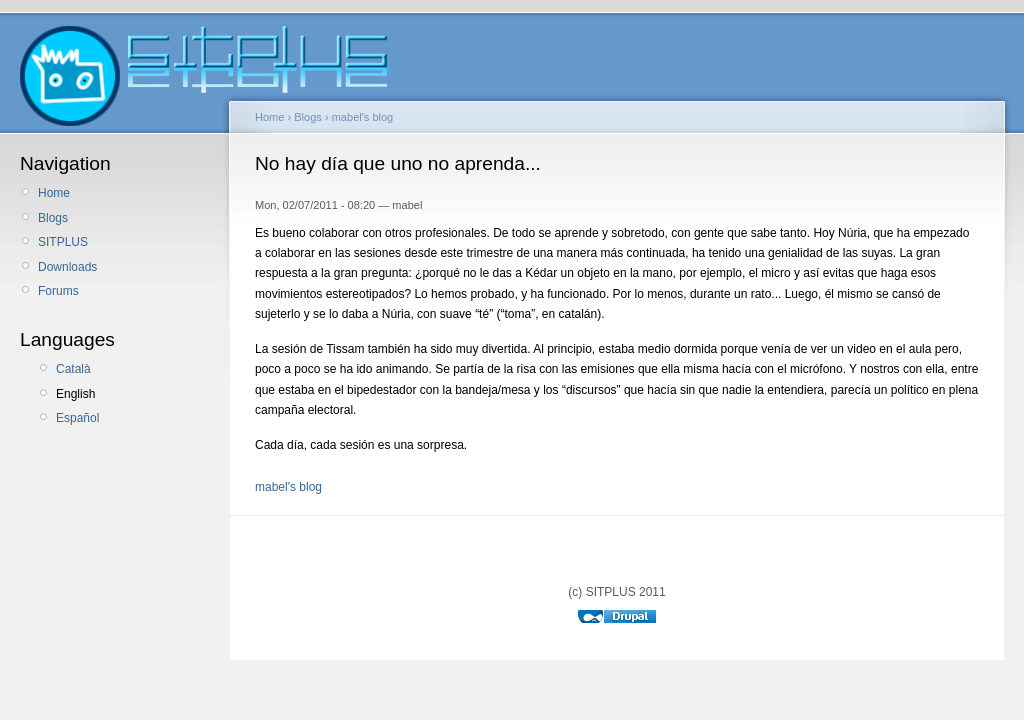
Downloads (67, 267)
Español (77, 418)
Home (54, 193)
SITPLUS (63, 242)
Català (73, 369)
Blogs (53, 218)
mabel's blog (363, 117)
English (75, 394)
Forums (58, 291)
